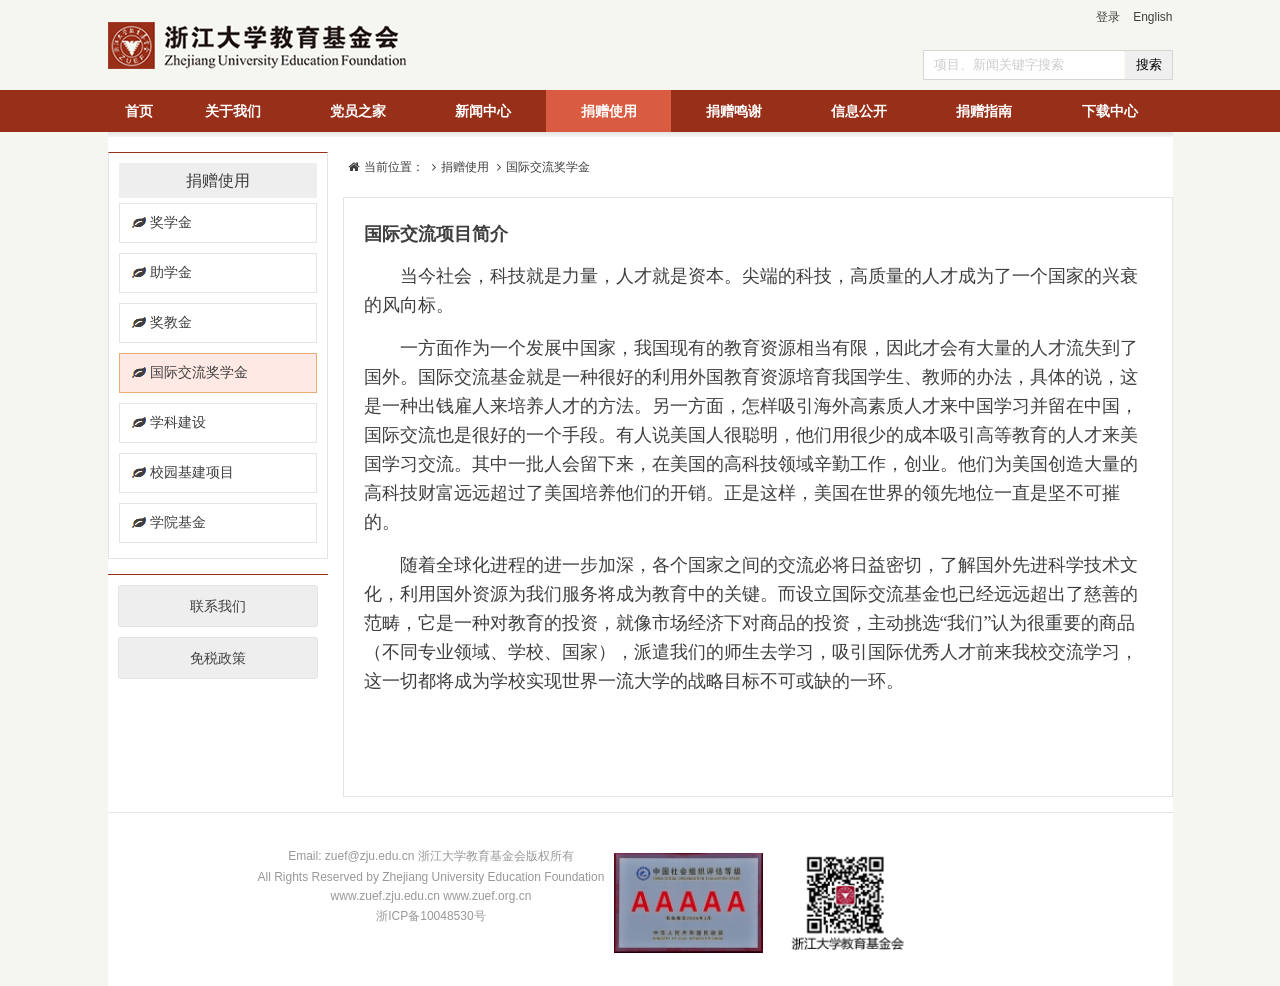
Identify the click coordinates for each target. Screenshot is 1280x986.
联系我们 (218, 606)
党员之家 (358, 111)
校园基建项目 (192, 472)
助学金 (171, 272)
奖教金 (171, 322)
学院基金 (178, 522)
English (1152, 17)
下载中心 (1110, 111)
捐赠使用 (609, 111)
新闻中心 (483, 111)
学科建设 (178, 422)
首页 (139, 111)
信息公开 (859, 111)
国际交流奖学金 (199, 372)
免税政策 (218, 658)
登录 (1108, 17)
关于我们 (233, 111)
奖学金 (171, 222)
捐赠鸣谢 (734, 111)
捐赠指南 (984, 111)
